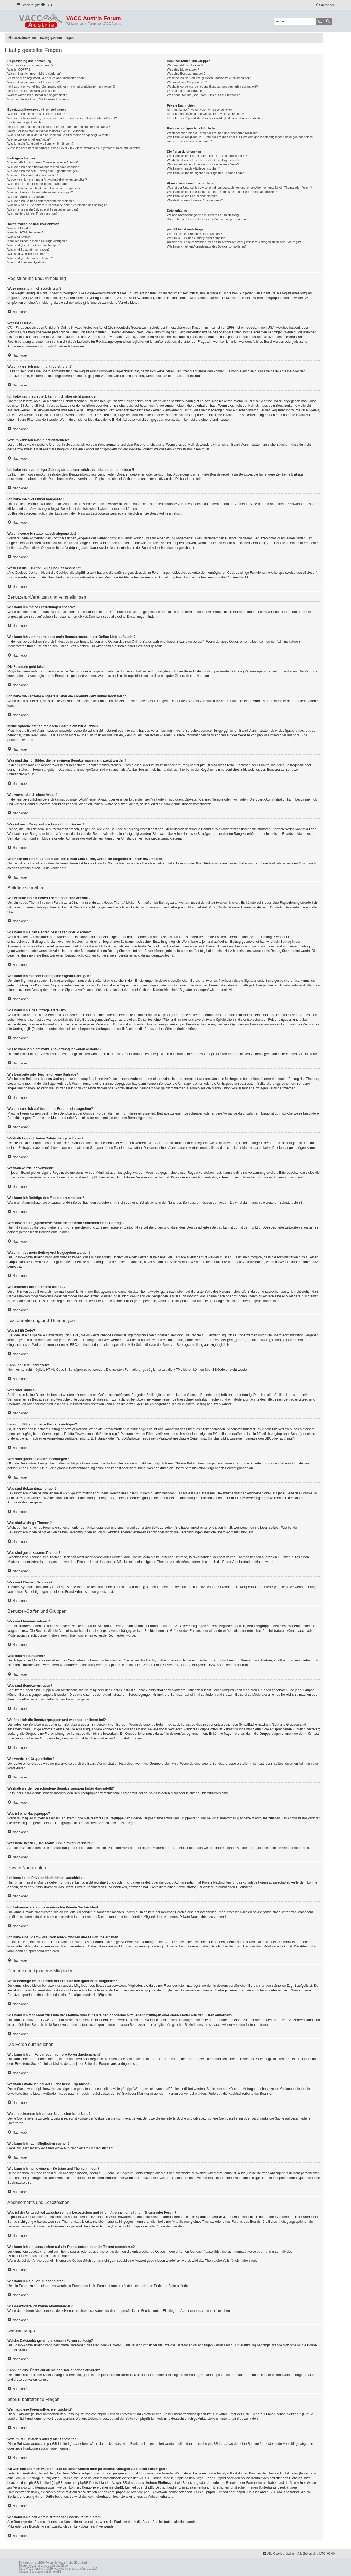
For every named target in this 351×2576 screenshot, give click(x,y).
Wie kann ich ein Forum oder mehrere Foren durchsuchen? (207, 155)
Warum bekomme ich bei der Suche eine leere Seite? (203, 164)
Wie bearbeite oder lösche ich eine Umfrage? (37, 183)
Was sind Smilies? (19, 236)
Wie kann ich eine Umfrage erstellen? (32, 175)
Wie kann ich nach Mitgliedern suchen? (193, 168)
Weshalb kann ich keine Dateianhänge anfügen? (40, 192)
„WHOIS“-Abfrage (28, 2478)
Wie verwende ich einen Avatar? (29, 139)
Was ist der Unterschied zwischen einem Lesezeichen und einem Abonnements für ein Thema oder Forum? (239, 187)
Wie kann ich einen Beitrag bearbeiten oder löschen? (43, 166)
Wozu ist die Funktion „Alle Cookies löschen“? (38, 99)
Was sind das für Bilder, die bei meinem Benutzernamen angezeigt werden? (58, 135)
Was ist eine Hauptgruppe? (185, 90)
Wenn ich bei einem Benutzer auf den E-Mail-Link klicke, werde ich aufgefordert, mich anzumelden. (74, 148)
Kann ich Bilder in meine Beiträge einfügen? (37, 241)
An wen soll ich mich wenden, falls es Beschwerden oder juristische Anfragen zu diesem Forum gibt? (234, 242)
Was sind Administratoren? (185, 65)
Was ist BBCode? (19, 228)
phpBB (39, 2562)
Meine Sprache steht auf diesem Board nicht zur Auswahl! (46, 131)
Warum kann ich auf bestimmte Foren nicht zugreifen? (43, 188)
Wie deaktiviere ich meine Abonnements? (195, 200)
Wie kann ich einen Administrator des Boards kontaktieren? (207, 246)
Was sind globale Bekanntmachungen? (33, 245)
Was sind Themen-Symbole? (26, 262)
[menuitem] (46, 5)
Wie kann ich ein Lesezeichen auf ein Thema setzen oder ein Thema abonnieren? (222, 191)
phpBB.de (300, 735)
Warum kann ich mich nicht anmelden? (33, 82)
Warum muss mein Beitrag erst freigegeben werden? (42, 209)
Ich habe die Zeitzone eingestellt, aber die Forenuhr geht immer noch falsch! (58, 126)
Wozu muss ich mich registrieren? (30, 65)
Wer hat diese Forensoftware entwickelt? (194, 233)
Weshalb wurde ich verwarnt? (27, 196)
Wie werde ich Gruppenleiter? (187, 82)
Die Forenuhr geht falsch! (24, 122)
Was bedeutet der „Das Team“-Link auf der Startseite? (203, 95)
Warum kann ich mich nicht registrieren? (34, 73)
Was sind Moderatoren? (183, 69)
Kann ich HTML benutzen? (25, 232)
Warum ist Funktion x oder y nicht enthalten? (197, 238)
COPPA (249, 401)
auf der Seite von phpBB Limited (138, 2419)
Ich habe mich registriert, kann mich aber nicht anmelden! (46, 78)
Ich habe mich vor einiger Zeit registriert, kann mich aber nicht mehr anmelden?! (61, 86)
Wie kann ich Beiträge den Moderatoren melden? (40, 200)
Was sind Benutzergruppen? (186, 73)
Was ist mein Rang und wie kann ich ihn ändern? (40, 143)
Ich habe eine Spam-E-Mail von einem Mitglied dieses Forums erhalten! (215, 118)
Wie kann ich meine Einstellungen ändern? (36, 113)
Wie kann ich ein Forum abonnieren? (192, 196)
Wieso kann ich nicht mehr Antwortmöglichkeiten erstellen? (47, 179)
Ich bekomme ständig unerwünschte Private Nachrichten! (205, 113)
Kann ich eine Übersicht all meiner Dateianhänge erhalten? (206, 219)
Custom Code (27, 2571)
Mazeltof (91, 2568)
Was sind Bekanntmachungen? (28, 249)
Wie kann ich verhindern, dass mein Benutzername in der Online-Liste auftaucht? (62, 118)
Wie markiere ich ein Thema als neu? (32, 213)
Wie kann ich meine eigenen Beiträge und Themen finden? (206, 173)
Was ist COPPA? (18, 69)
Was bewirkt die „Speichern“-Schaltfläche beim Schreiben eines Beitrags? (57, 205)
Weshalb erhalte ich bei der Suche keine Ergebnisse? (203, 160)
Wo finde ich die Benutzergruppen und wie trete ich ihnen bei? (209, 78)
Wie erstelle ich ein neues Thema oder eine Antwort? (42, 162)
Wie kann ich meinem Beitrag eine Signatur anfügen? (43, 171)
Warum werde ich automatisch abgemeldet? (37, 95)
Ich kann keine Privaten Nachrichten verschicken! (200, 109)
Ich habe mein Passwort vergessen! (31, 90)
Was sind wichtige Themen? (26, 253)
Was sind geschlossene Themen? (30, 258)
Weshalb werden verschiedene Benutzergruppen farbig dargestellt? (212, 86)
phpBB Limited (268, 735)
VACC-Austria (34, 2568)
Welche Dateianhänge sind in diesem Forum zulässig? (203, 215)
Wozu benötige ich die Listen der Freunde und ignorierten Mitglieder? (213, 132)
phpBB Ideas (217, 2444)
